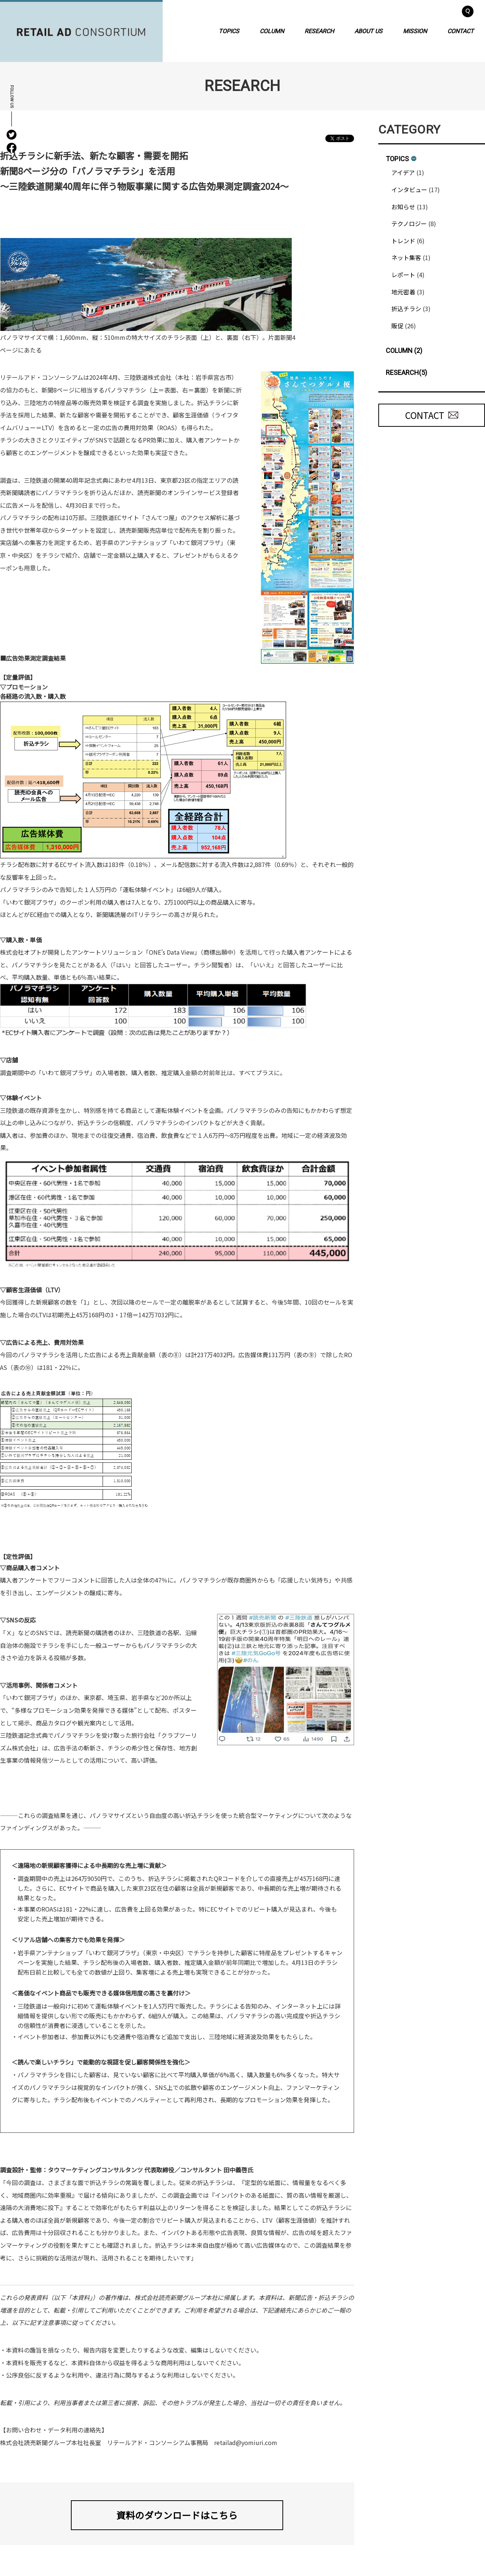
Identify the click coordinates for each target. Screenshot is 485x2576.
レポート (403, 274)
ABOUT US (368, 30)
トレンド (403, 240)
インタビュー (409, 189)
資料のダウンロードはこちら (177, 2515)
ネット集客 (406, 257)
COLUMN (272, 30)
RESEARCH (319, 30)
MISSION (415, 30)
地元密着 (403, 291)
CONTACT (460, 30)
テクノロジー (409, 223)
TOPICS (229, 30)
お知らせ (403, 206)
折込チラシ (406, 308)
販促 (397, 325)
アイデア (403, 172)
